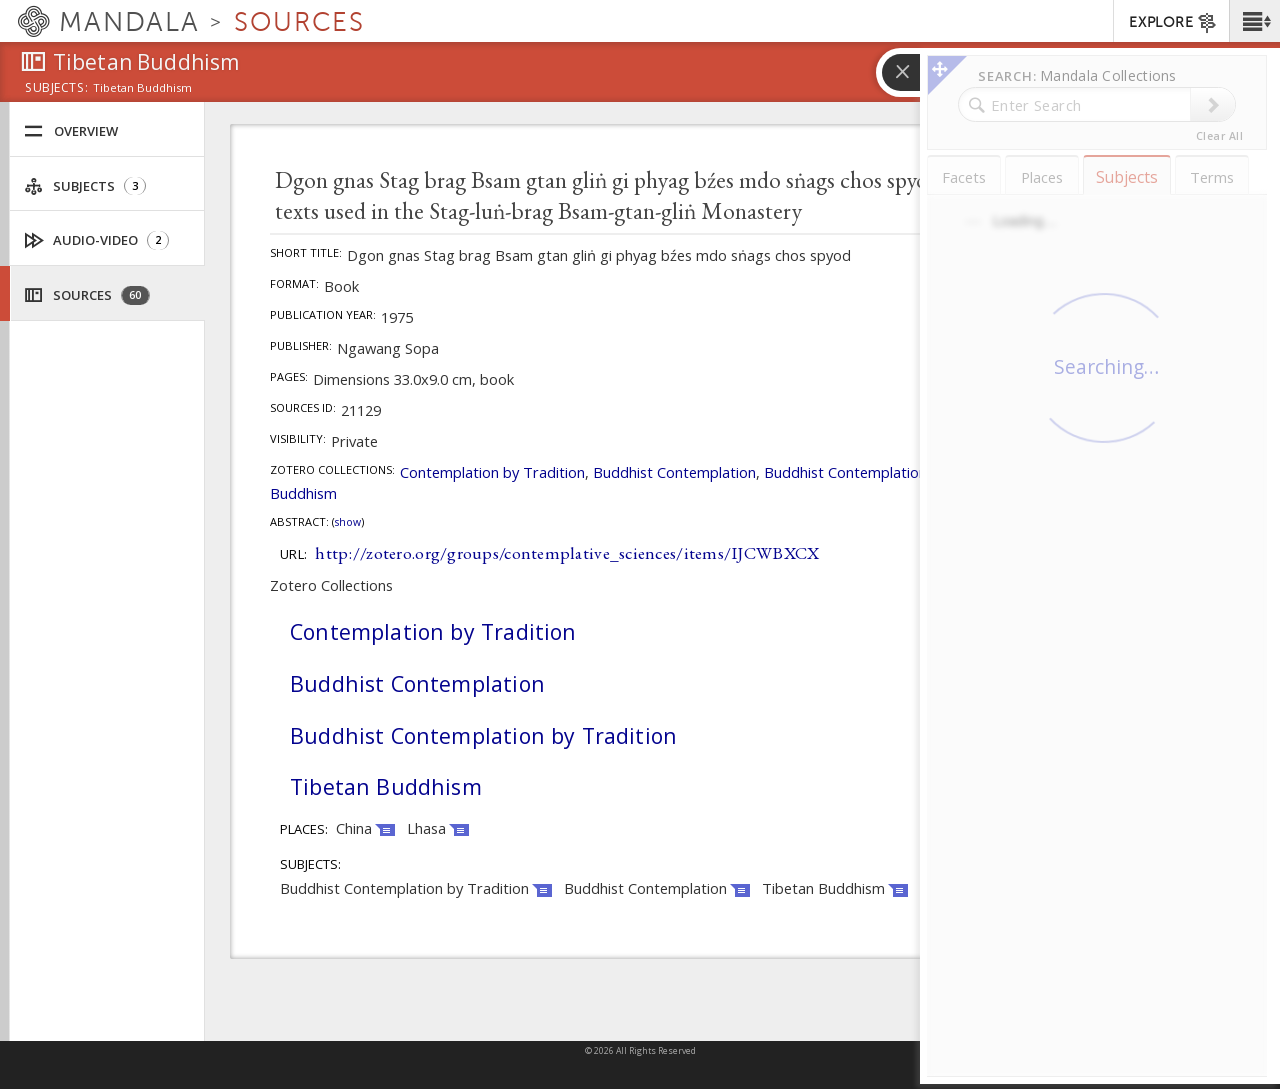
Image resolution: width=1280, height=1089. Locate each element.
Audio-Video (97, 240)
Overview (71, 131)
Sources (87, 295)
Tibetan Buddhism (386, 786)
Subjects (85, 186)
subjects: (56, 89)
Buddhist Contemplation (674, 472)
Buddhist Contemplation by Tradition (888, 472)
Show (348, 522)
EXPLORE (1173, 23)
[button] (1254, 21)
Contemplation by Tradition (492, 472)
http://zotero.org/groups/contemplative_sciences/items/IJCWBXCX (567, 552)
